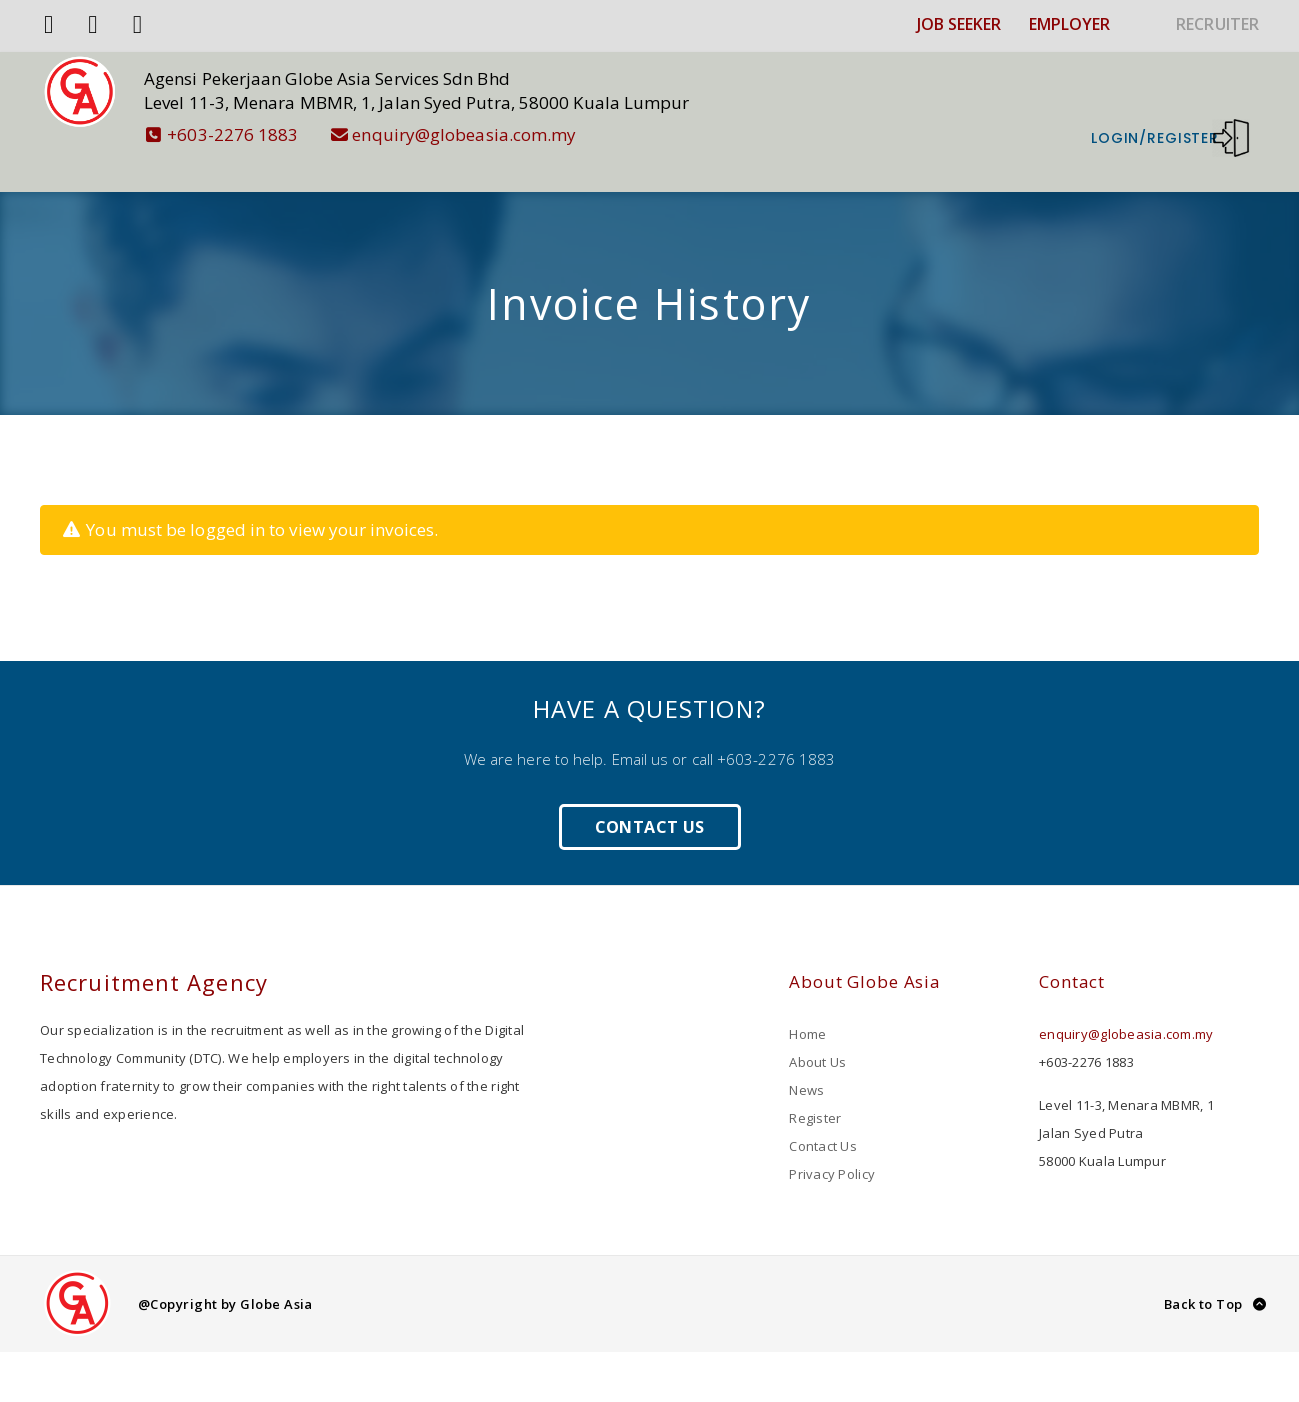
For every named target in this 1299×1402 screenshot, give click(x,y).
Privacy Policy (832, 1144)
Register (815, 1088)
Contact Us (650, 797)
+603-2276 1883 (252, 134)
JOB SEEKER (959, 24)
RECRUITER (1217, 24)
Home (807, 1004)
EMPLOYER (1070, 24)
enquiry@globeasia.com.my (483, 134)
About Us (817, 1032)
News (806, 1060)
